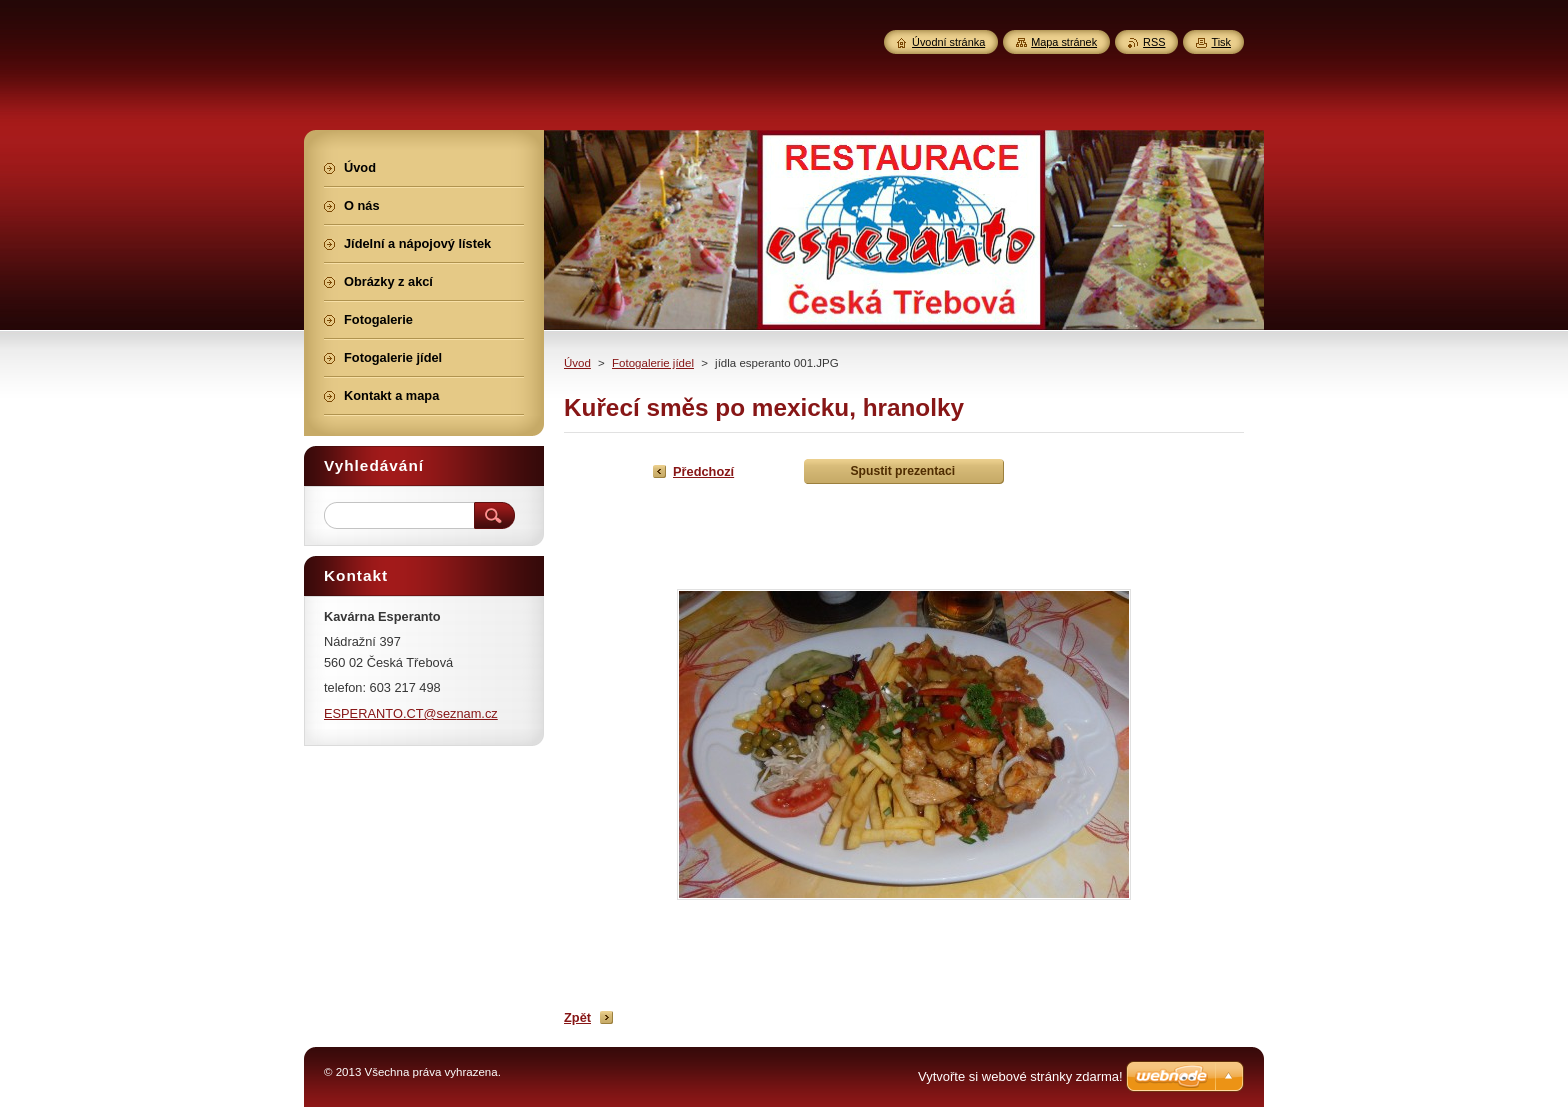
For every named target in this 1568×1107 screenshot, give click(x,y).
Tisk (1221, 42)
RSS (1154, 42)
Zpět (577, 1017)
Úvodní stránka (948, 42)
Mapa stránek (1064, 42)
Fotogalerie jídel (653, 363)
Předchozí (703, 471)
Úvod (577, 363)
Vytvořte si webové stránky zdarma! (1020, 1076)
